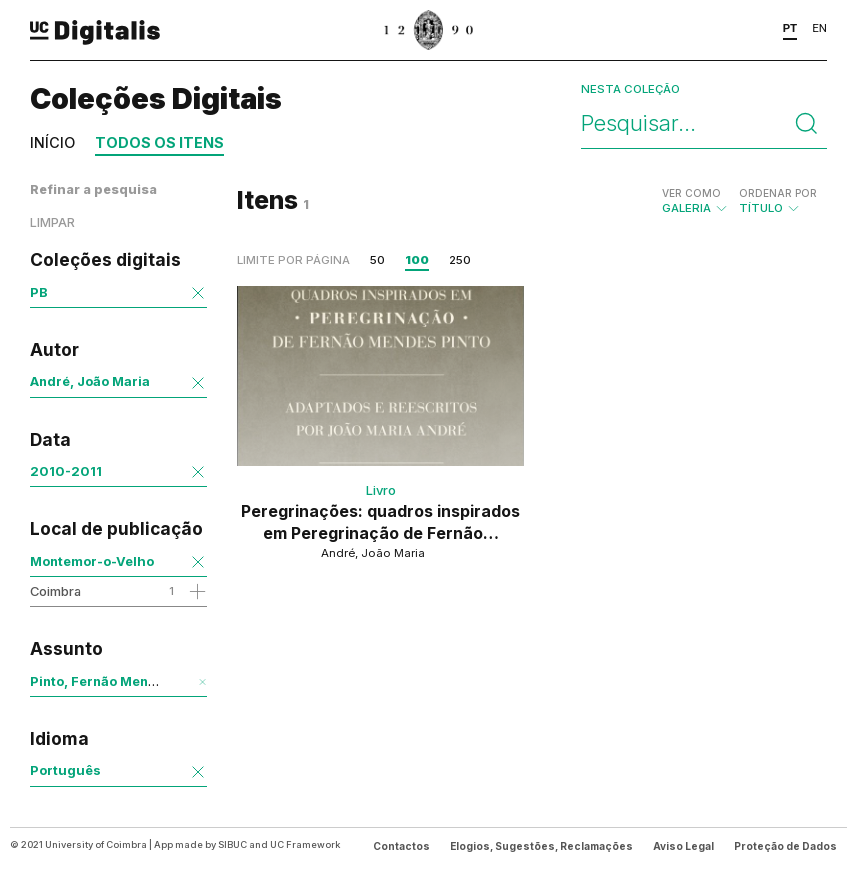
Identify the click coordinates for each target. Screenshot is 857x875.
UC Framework (305, 844)
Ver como (691, 193)
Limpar (52, 222)
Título (778, 201)
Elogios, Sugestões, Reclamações (541, 846)
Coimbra (55, 591)
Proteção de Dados (785, 846)
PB (39, 292)
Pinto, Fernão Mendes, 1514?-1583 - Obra (165, 681)
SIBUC (232, 844)
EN (819, 28)
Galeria (695, 201)
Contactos (401, 846)
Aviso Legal (683, 846)
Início (52, 142)
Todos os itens (159, 142)
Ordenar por (778, 193)
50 (377, 260)
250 (460, 260)
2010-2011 (66, 471)
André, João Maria (90, 381)
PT (790, 28)
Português (65, 770)
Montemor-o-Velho (92, 561)
